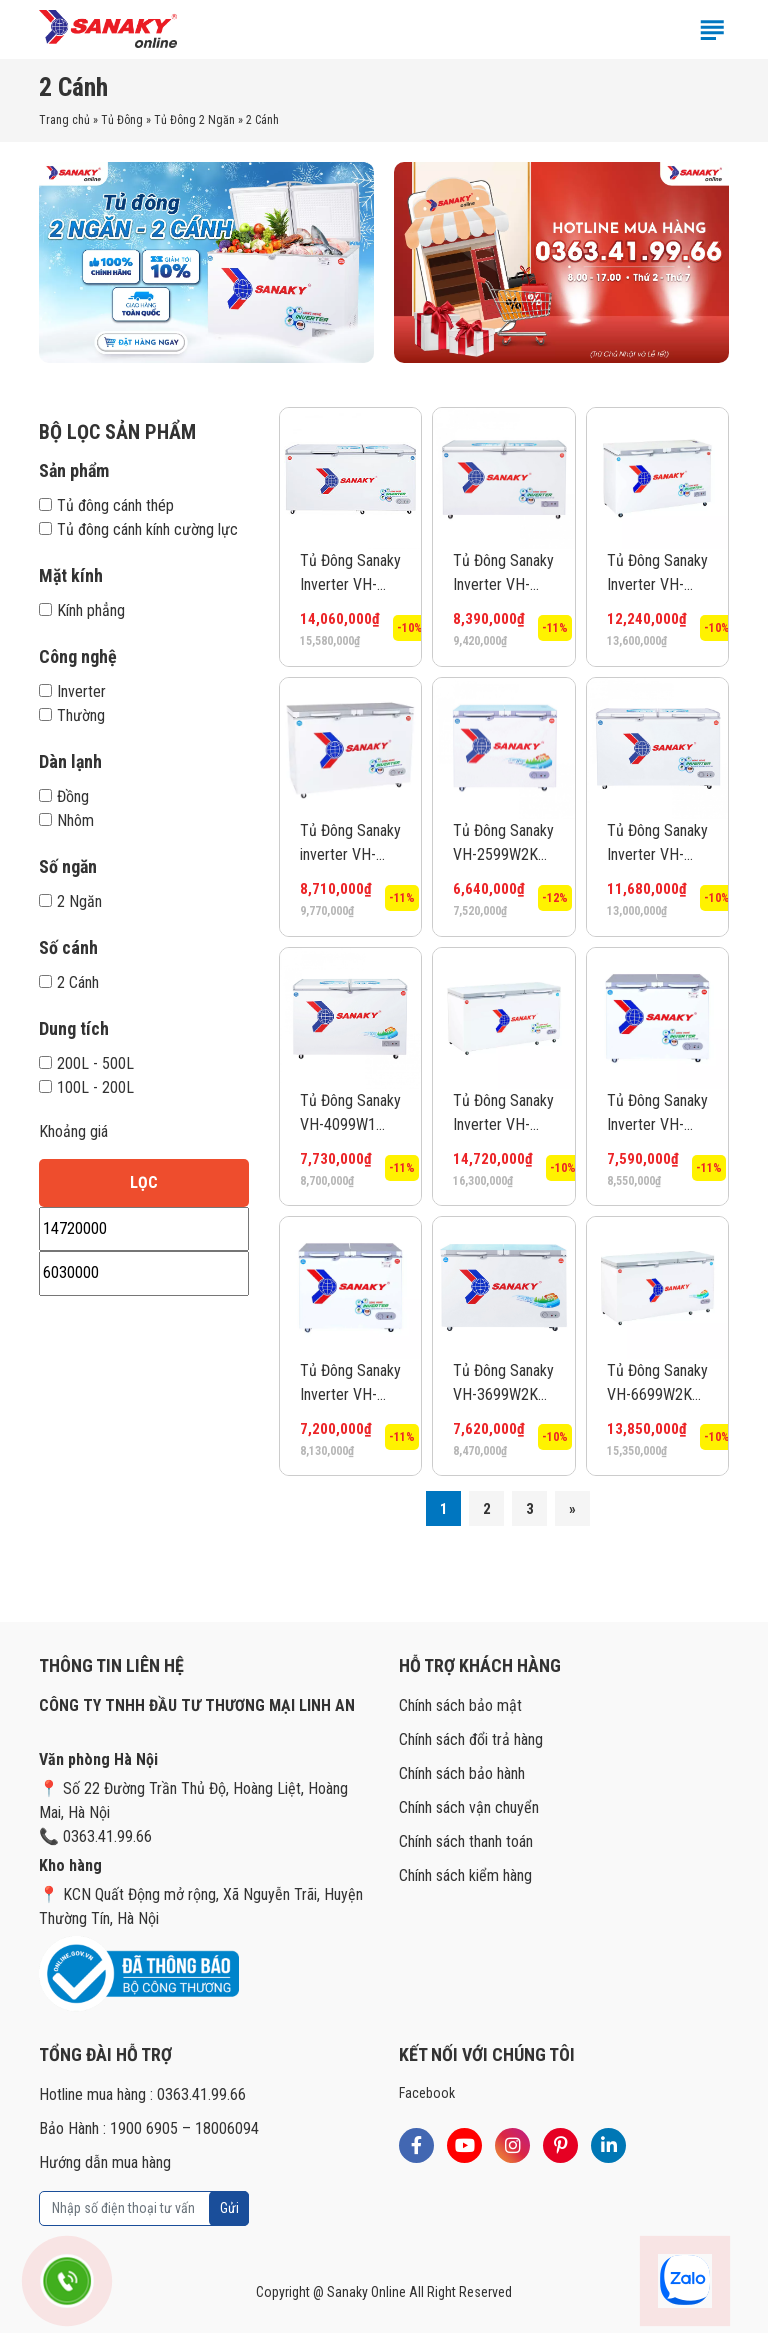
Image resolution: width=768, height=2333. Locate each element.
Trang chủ (64, 120)
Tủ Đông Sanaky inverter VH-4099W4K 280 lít (350, 844)
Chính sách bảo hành (462, 1773)
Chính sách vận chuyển (469, 1807)
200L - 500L (86, 1063)
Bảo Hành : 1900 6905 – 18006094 (149, 2128)
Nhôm (66, 820)
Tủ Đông (122, 120)
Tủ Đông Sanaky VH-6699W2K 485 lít (657, 1384)
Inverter (72, 691)
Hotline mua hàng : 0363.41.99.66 (142, 2094)
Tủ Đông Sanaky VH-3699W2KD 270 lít (503, 1384)
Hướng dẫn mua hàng (105, 2162)
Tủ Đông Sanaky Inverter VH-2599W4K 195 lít (350, 1384)
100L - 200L (86, 1087)
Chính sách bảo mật (460, 1705)
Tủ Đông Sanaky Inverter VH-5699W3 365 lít (657, 844)
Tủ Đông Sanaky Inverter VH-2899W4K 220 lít (657, 1114)
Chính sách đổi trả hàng (471, 1739)
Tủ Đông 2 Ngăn (194, 120)
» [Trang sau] (572, 1509)
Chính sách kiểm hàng (465, 1875)
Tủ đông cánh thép (106, 505)
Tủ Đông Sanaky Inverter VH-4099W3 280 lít (503, 574)
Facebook (427, 2093)
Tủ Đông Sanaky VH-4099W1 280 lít (350, 1114)
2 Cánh (69, 982)
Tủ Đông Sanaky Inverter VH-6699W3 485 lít (350, 574)
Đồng (64, 796)
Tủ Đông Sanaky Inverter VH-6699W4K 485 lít (503, 1114)
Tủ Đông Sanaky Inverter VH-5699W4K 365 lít (657, 574)
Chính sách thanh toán (466, 1841)
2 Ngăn (70, 901)
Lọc (144, 1182)
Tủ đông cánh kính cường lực (138, 529)
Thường (72, 715)
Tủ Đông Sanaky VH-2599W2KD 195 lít (503, 844)
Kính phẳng (82, 610)
